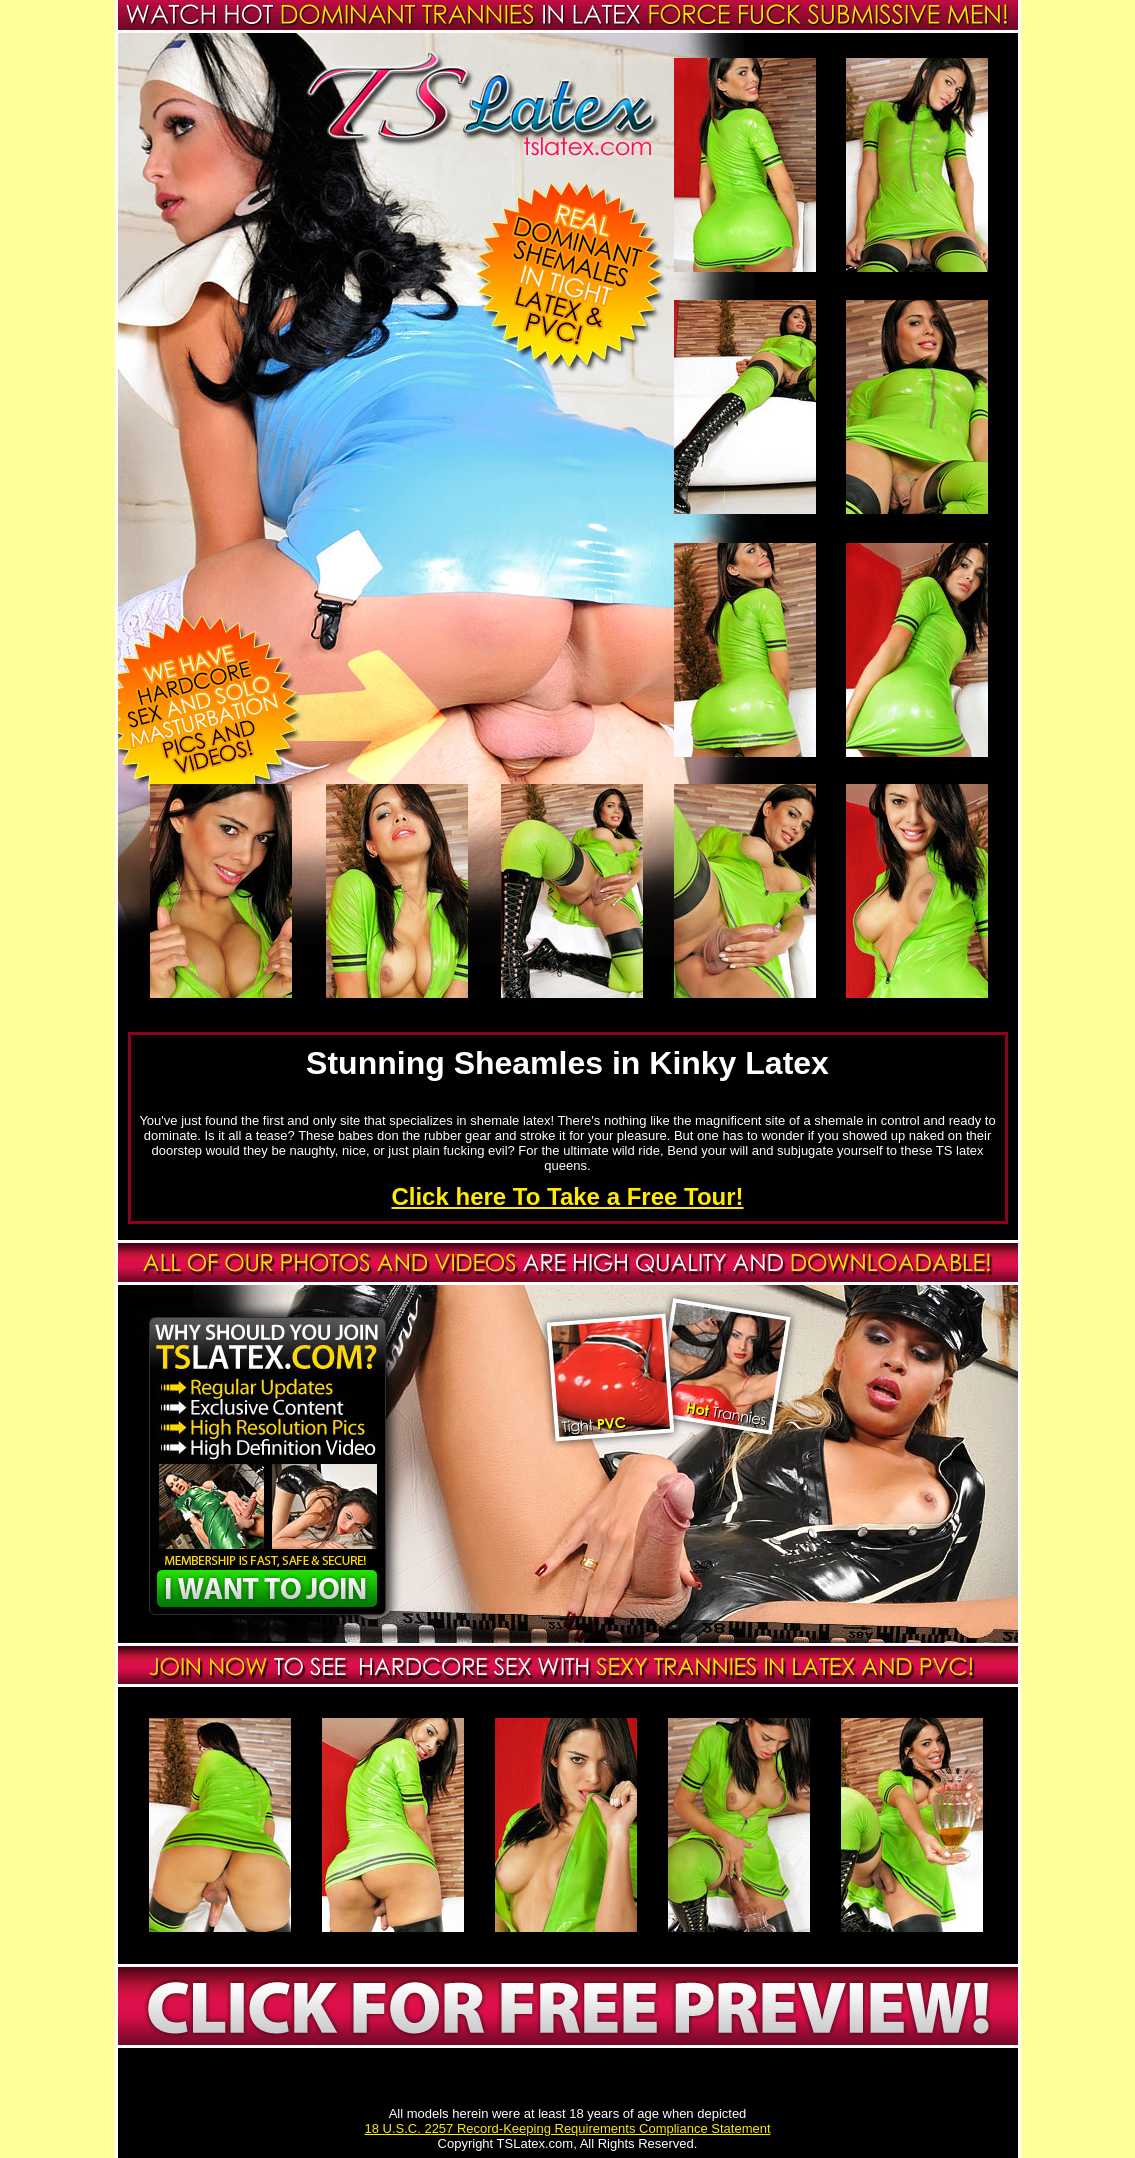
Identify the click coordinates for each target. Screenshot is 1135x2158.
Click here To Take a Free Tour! (567, 1196)
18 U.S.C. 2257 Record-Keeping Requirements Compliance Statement (567, 2128)
